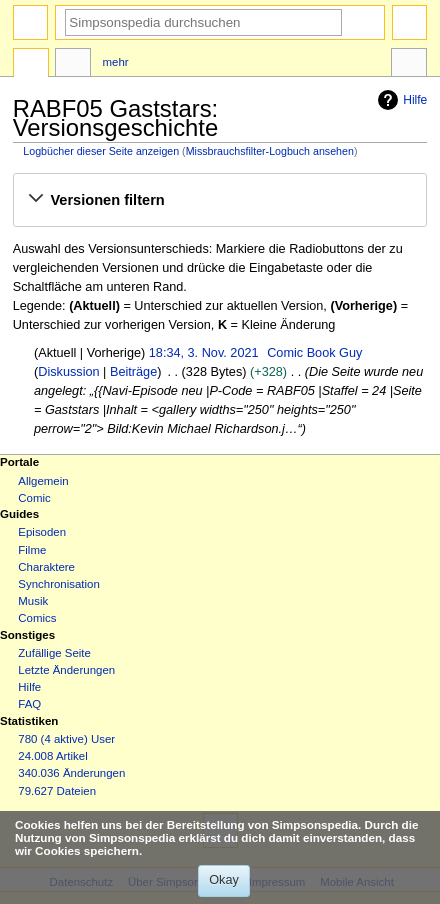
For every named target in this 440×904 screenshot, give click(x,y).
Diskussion (68, 372)
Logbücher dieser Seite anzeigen (101, 151)
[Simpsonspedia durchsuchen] (203, 22)
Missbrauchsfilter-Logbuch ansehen (270, 151)
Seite (31, 65)
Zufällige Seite (54, 653)
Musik (33, 601)
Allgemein (43, 481)
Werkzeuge (409, 65)
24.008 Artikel (52, 756)
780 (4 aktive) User (66, 739)
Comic (34, 498)
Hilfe (400, 100)
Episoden (42, 532)
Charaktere (46, 567)
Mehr (116, 62)
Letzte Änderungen (66, 670)
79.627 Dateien (57, 791)
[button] (219, 200)
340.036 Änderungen (71, 773)
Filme (32, 550)
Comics (37, 618)
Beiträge (133, 372)
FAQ (29, 704)
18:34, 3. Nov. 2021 (204, 353)
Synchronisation (59, 584)
